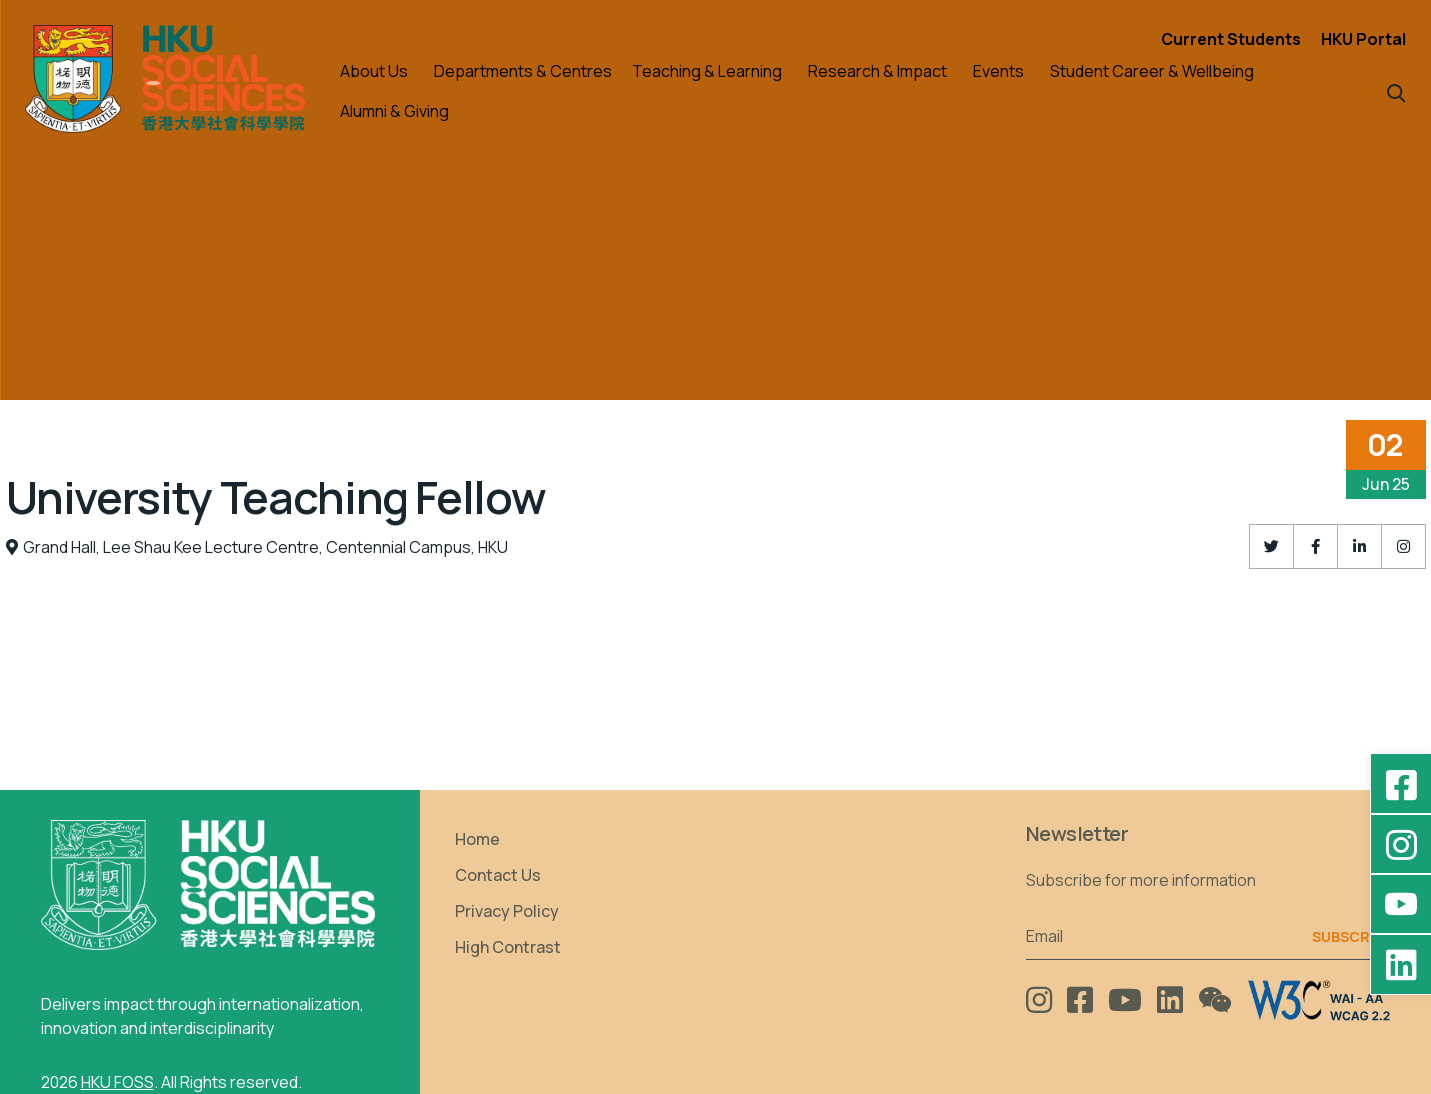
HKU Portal (1363, 39)
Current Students (1231, 39)
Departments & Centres (523, 71)
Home (477, 839)
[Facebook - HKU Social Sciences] (1401, 784)
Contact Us (498, 875)
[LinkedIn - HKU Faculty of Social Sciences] (1401, 964)
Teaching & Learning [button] (707, 71)
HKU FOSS (117, 1082)
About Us (374, 71)
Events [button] (998, 71)
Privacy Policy (507, 911)
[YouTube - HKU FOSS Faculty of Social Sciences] (1401, 904)
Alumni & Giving (394, 111)
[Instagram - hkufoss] (1401, 844)
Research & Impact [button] (877, 71)
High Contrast (508, 947)
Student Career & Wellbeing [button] (1152, 71)
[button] (1396, 91)
